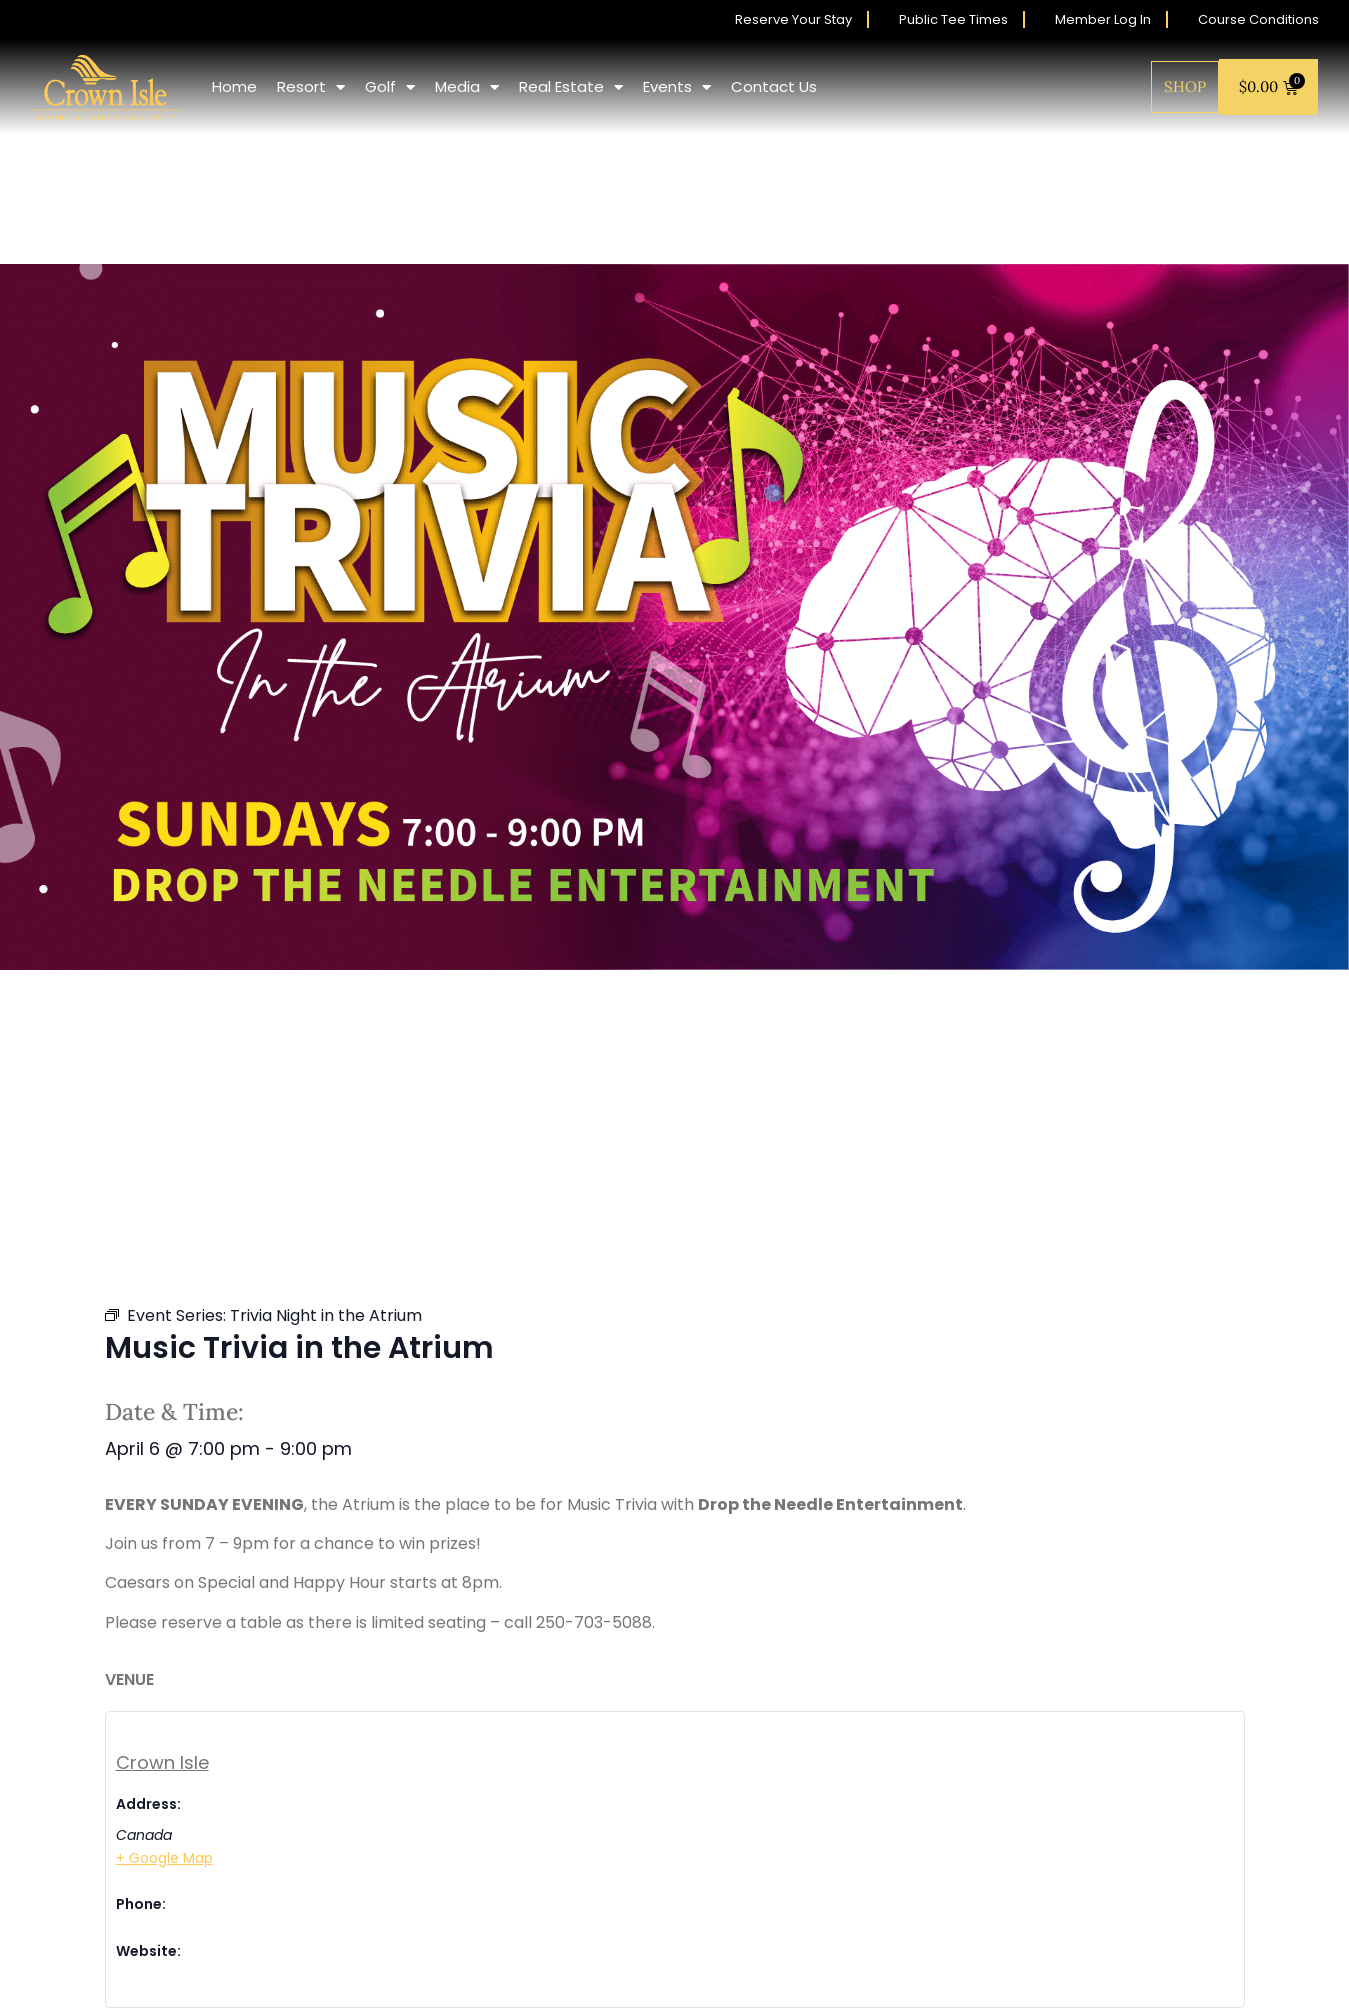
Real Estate (571, 87)
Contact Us (774, 86)
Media (467, 87)
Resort (311, 87)
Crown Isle (162, 1762)
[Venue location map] (959, 1797)
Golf (390, 87)
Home (234, 86)
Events (677, 87)
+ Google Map (164, 1858)
